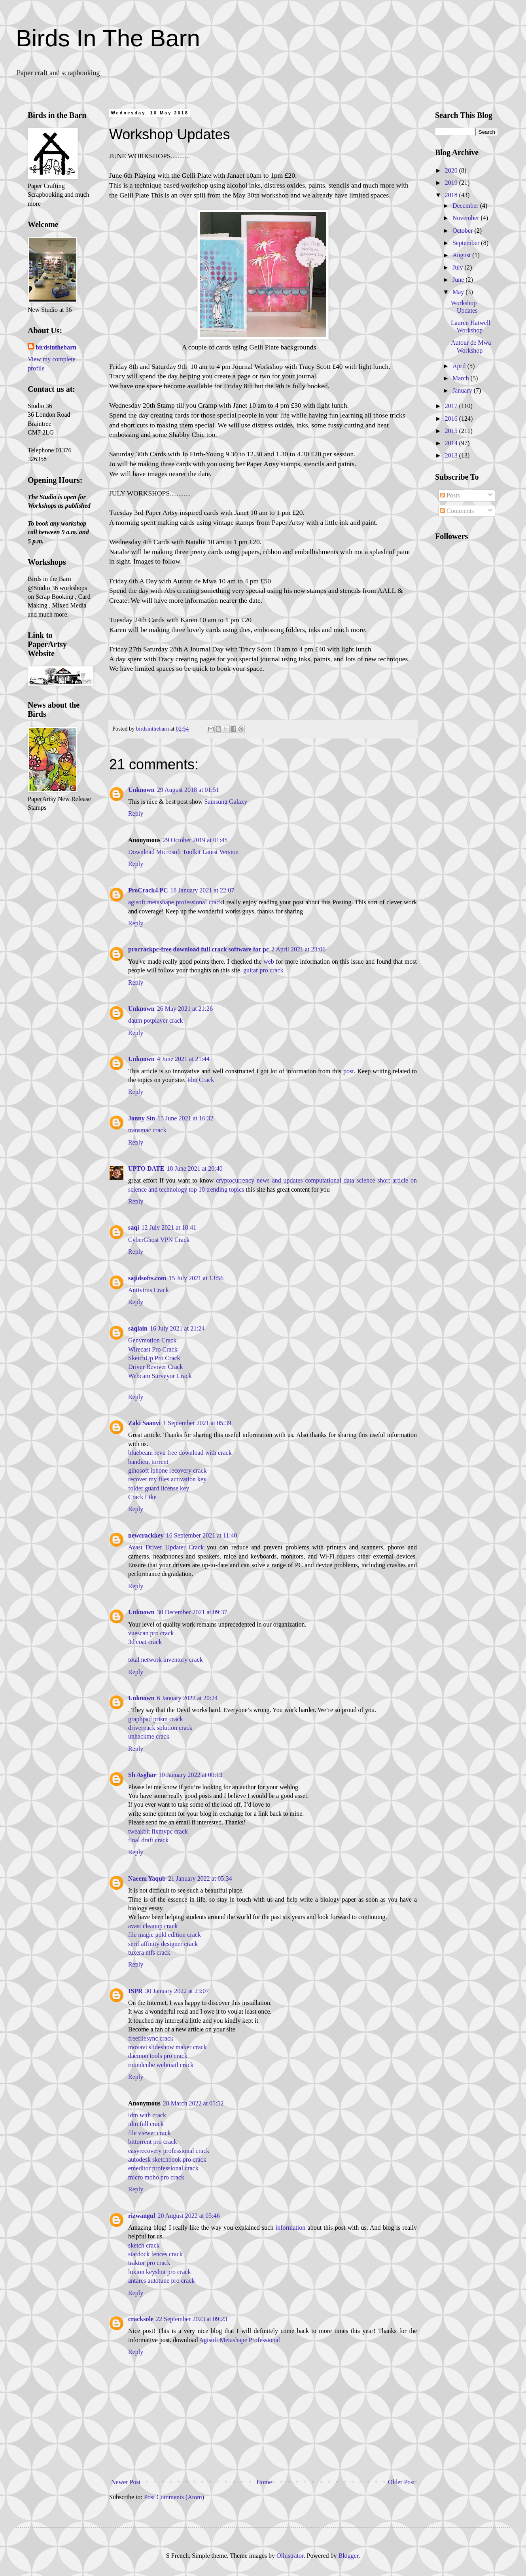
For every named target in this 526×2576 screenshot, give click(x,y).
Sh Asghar (142, 1774)
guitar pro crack (263, 970)
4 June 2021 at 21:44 (183, 1058)
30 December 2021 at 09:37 (192, 1612)
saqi (133, 1227)
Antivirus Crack (148, 1290)
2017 (452, 405)
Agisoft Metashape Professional (239, 2340)
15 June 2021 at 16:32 (185, 1118)
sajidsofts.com (147, 1278)
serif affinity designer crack (163, 1943)
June (458, 279)
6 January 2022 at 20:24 (187, 1698)
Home (264, 2482)
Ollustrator (289, 2555)
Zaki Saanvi (144, 1423)
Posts (450, 495)
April (459, 366)
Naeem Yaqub (147, 1878)
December (466, 205)
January (463, 390)
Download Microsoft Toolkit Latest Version (183, 852)
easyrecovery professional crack (168, 2150)
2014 (452, 443)
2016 (452, 418)
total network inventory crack (165, 1659)
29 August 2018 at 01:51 (188, 789)
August (462, 255)
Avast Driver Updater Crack (166, 1547)
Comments (457, 510)
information (291, 2227)
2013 (452, 455)
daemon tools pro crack (157, 2055)
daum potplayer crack (155, 1020)
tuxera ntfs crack (149, 1952)
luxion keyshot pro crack (159, 2271)
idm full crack (146, 2123)
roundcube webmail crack (160, 2065)
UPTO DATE (146, 1168)
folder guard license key (158, 1488)
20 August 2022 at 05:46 (188, 2215)
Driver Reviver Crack (155, 1366)
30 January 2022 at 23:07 (177, 1991)
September (466, 242)
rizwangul (141, 2215)
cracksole (140, 2319)
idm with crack (147, 2115)
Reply (135, 813)
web (268, 961)
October (463, 230)
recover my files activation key (167, 1479)
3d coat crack (145, 1641)
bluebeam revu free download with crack (180, 1452)
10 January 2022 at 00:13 (191, 1774)
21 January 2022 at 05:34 (200, 1878)
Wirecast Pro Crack (153, 1349)
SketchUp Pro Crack (154, 1358)
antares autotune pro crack (161, 2280)
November (466, 218)
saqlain (138, 1328)
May (458, 292)
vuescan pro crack (151, 1633)
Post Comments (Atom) (174, 2497)
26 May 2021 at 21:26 (185, 1008)
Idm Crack (200, 1079)
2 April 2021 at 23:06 (298, 949)
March (461, 378)
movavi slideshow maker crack (167, 2047)
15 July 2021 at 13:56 (195, 1278)
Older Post (401, 2482)
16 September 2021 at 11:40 (201, 1535)
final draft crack (148, 1840)
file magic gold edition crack (164, 1934)
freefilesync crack (150, 2038)
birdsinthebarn (56, 347)
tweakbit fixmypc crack (158, 1831)
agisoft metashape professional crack (175, 902)
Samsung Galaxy (225, 801)
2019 (452, 182)
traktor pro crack (149, 2262)
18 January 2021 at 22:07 (202, 890)
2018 (452, 195)
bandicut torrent (148, 1461)
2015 (452, 430)
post (348, 1071)
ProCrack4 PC (148, 890)
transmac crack (147, 1130)
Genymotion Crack (152, 1340)
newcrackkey (146, 1535)
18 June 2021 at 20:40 (194, 1168)
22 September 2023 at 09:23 (191, 2319)
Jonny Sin (141, 1118)
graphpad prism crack (155, 1719)
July (458, 267)
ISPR (135, 1991)
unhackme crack (148, 1736)
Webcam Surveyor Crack (159, 1375)
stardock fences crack (155, 2254)
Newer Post (125, 2482)
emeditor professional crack (163, 2168)
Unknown (141, 789)
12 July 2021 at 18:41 (169, 1227)
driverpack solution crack (160, 1727)
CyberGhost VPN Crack (158, 1239)
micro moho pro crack (156, 2177)
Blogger (348, 2555)
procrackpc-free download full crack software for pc (198, 949)
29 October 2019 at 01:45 (195, 840)
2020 (452, 170)
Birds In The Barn (108, 38)
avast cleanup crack (153, 1926)
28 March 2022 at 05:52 (193, 2103)
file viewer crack (149, 2133)
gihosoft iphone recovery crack (167, 1470)
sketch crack (144, 2245)
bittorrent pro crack (152, 2141)
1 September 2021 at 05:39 (197, 1423)
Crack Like (142, 1497)
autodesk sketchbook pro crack (167, 2159)
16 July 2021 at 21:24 (177, 1328)
